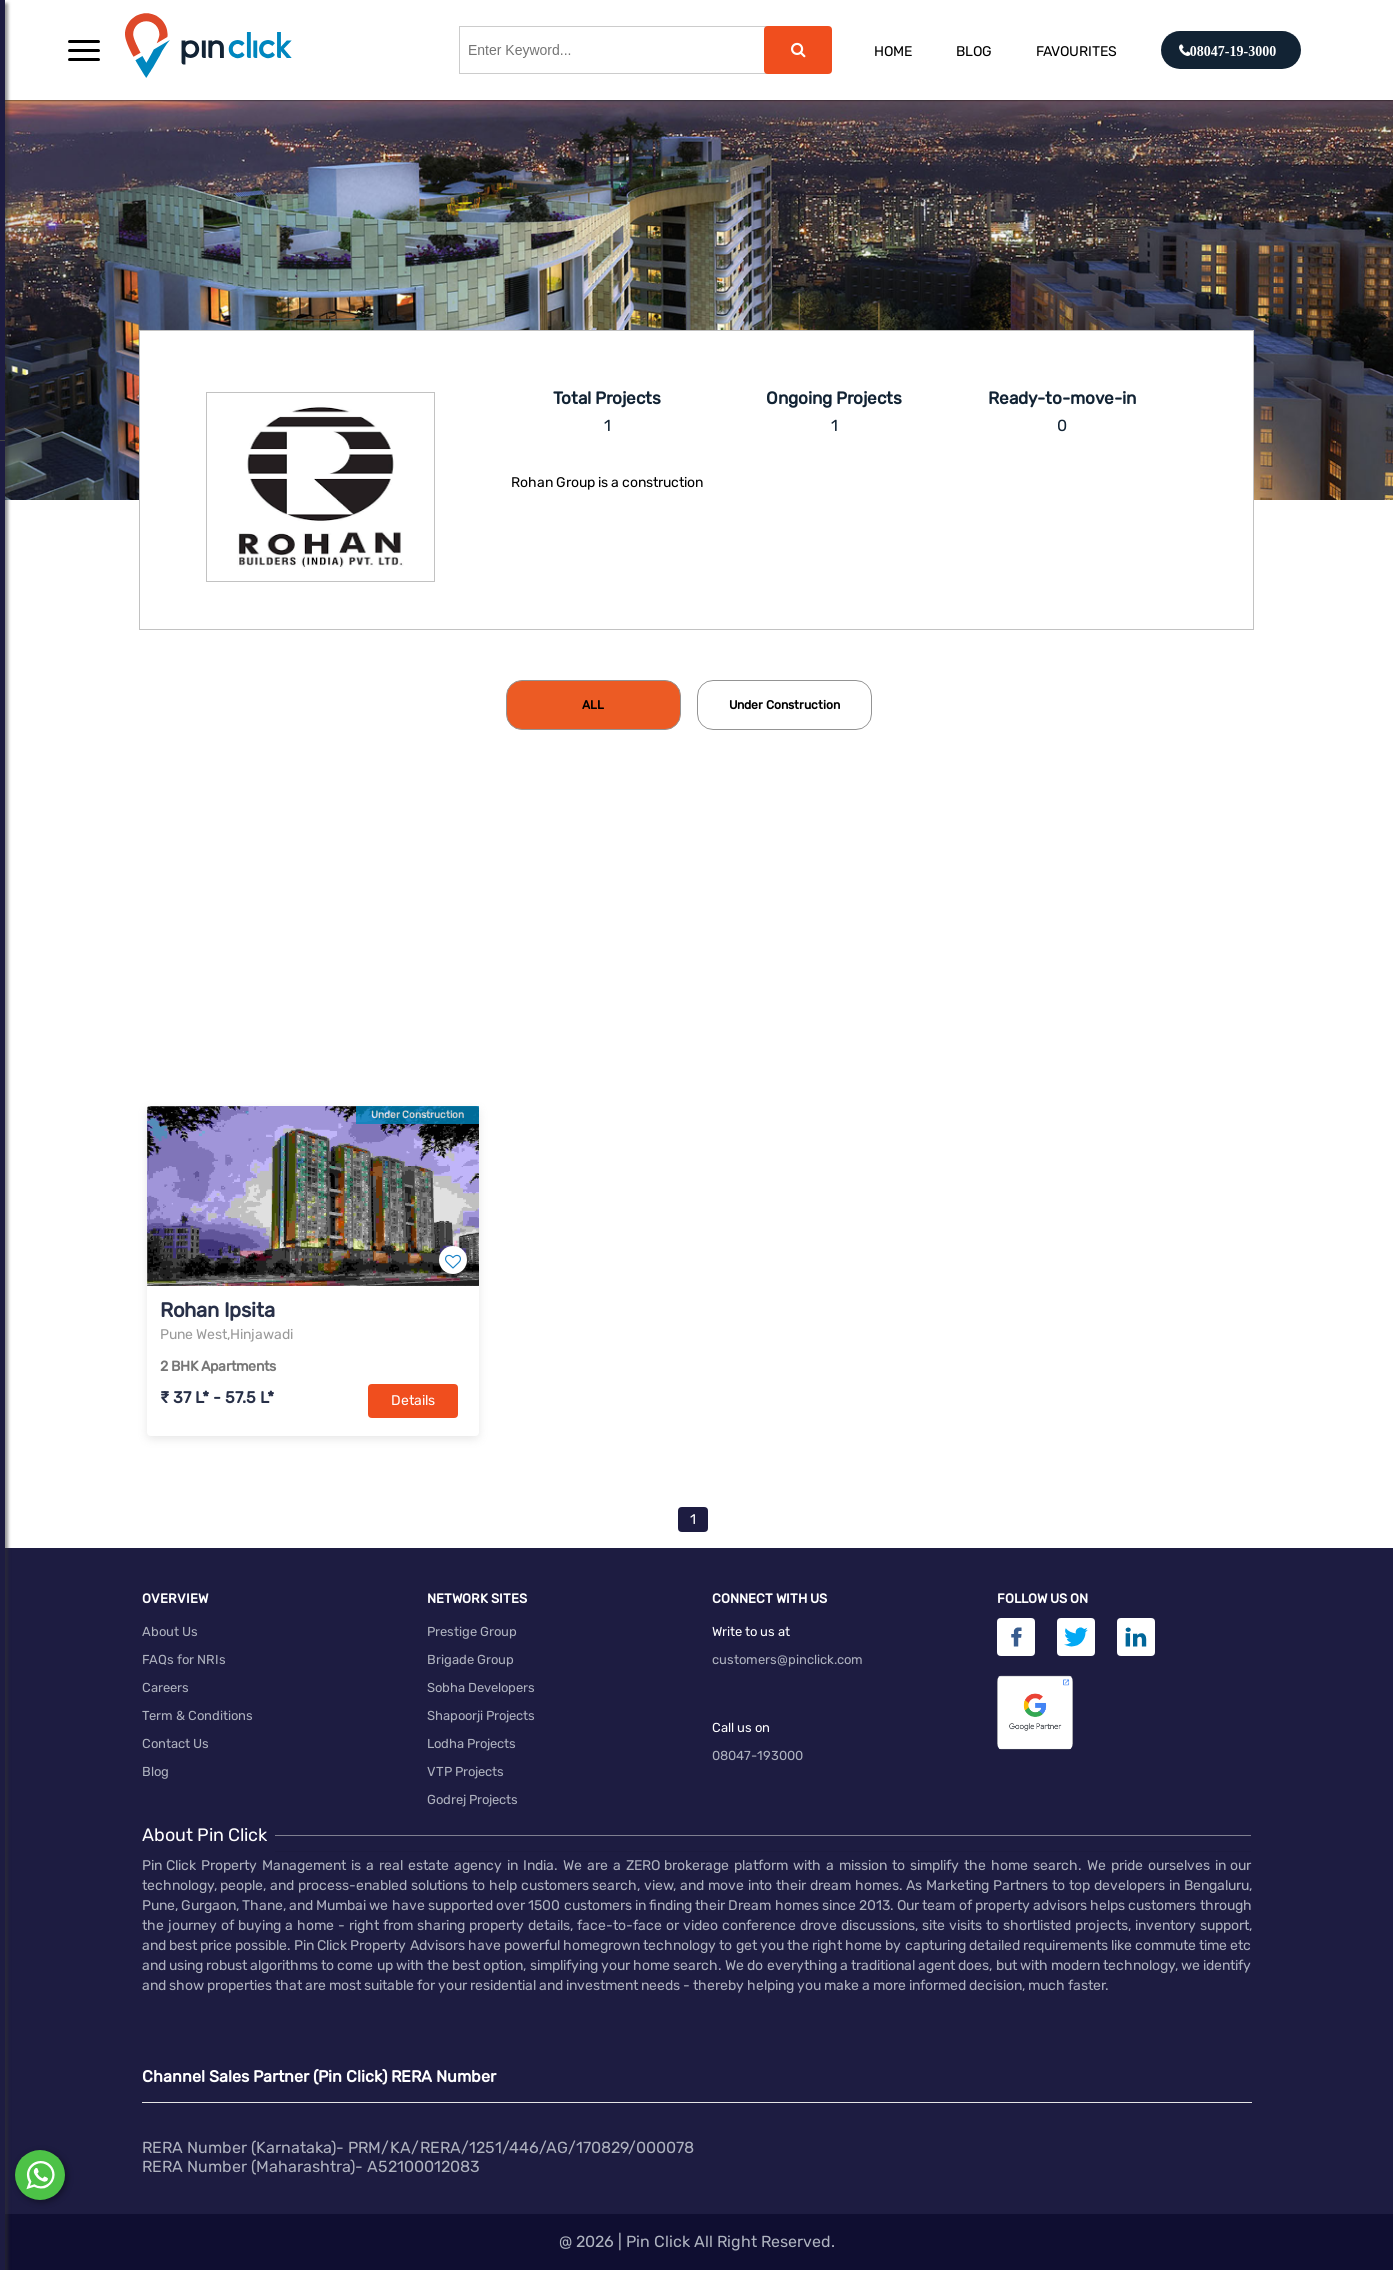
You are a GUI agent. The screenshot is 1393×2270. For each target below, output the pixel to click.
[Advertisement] (697, 951)
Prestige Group (472, 1631)
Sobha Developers (481, 1687)
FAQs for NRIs (184, 1659)
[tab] (593, 705)
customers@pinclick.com (787, 1659)
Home (893, 51)
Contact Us (175, 1743)
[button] (84, 50)
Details (413, 1400)
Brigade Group (470, 1659)
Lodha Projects (471, 1743)
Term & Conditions (197, 1715)
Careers (165, 1687)
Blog (974, 51)
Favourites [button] (1076, 51)
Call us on (741, 1727)
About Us (170, 1631)
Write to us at (751, 1631)
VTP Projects (465, 1771)
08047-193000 (757, 1755)
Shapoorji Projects (481, 1715)
